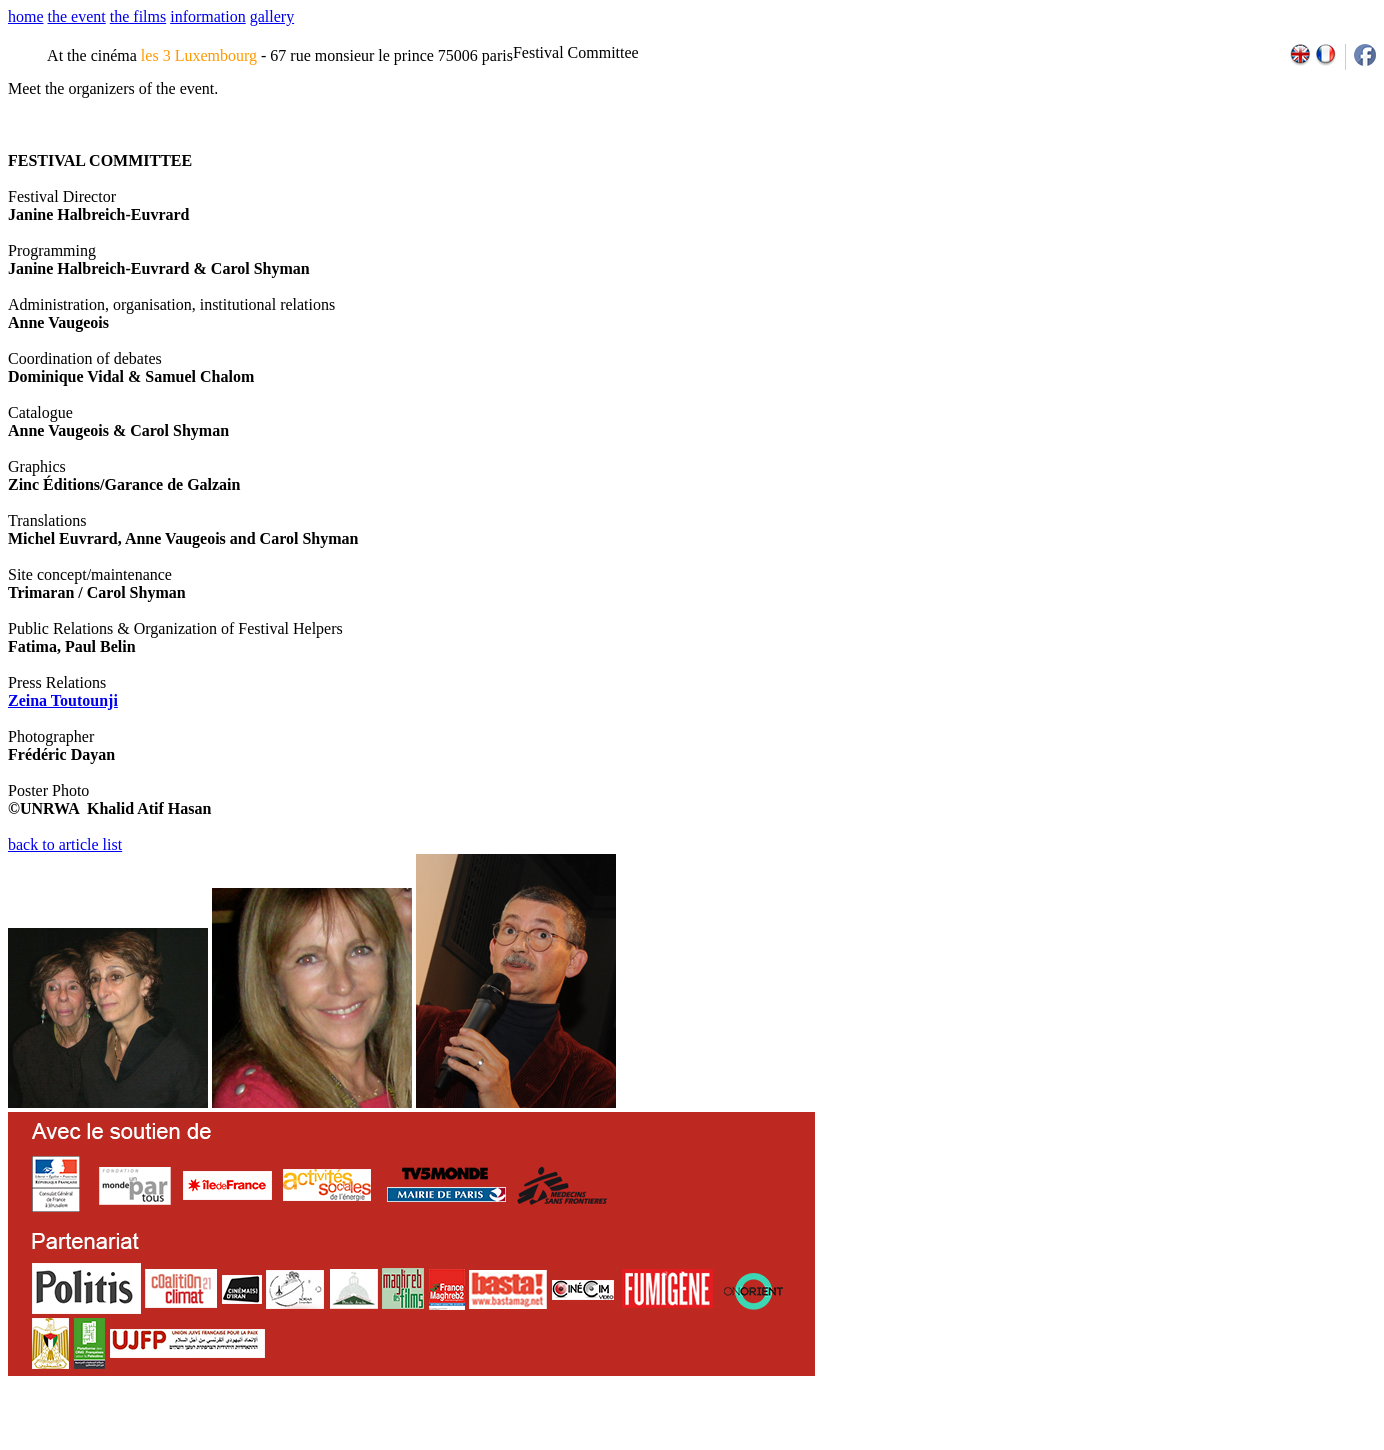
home (26, 16)
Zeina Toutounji (63, 700)
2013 (1227, 1443)
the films (138, 16)
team (361, 1443)
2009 (1143, 1443)
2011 (1186, 1443)
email (162, 1443)
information (208, 16)
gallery (272, 16)
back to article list (65, 844)
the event (77, 16)
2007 (1099, 1443)
